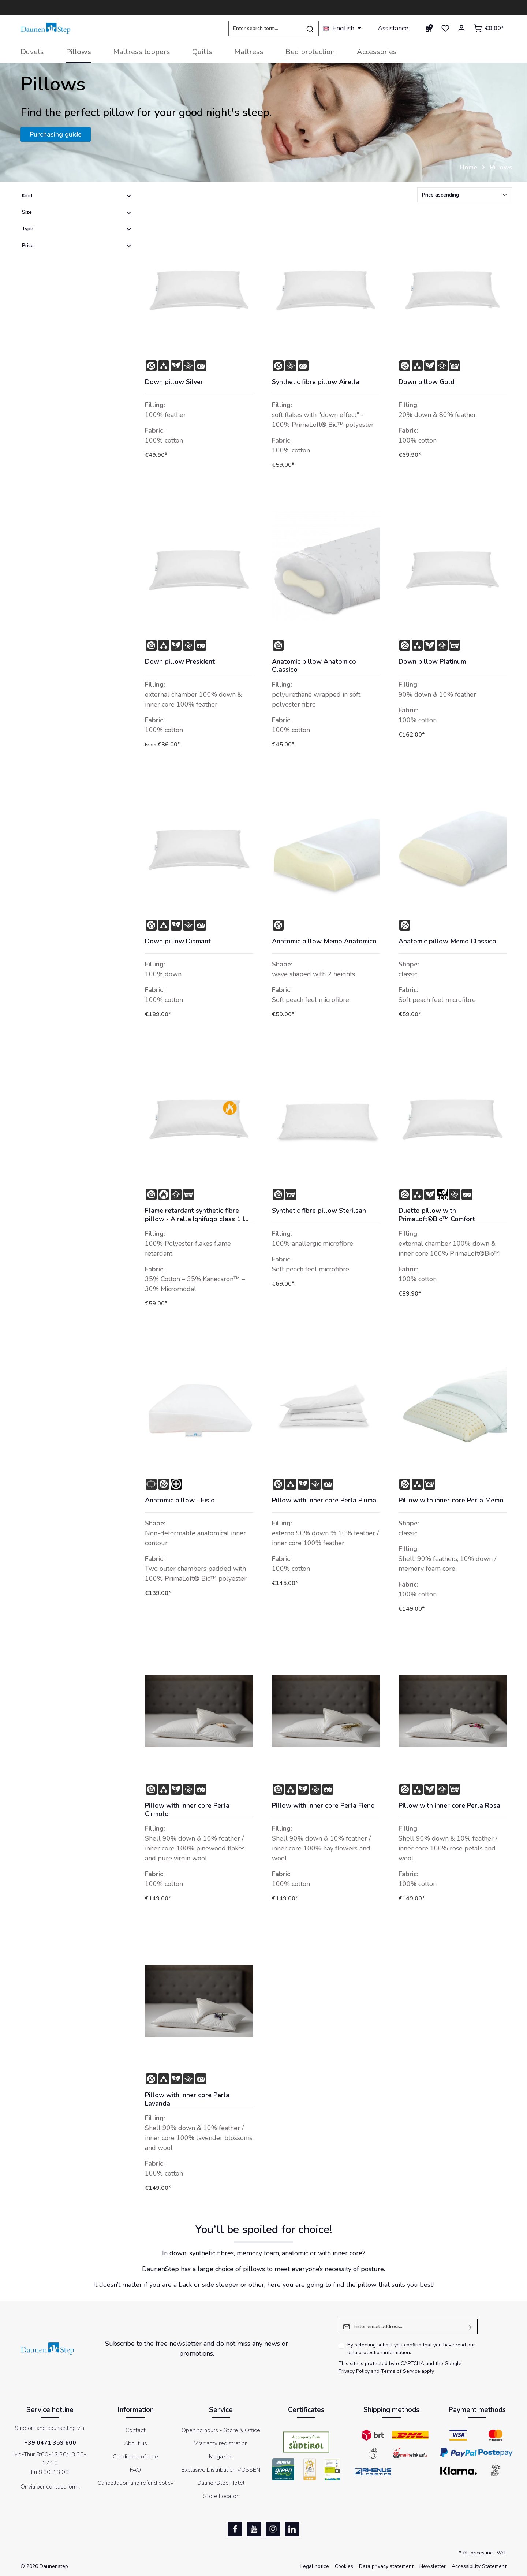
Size (77, 212)
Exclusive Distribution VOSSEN (221, 2470)
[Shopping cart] (488, 28)
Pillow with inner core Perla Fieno (323, 1805)
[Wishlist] (445, 28)
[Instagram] (273, 2529)
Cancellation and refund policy (135, 2483)
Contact (136, 2430)
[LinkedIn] (292, 2529)
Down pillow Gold (427, 382)
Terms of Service (400, 2371)
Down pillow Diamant (178, 941)
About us (135, 2443)
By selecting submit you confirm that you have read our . (411, 2348)
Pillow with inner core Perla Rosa (449, 1805)
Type (77, 228)
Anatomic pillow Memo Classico (447, 941)
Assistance (393, 28)
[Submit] (470, 2326)
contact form (62, 2487)
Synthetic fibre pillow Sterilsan (319, 1211)
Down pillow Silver (174, 382)
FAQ (135, 2470)
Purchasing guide (56, 134)
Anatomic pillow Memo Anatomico (324, 941)
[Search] (310, 28)
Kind (77, 195)
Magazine (221, 2457)
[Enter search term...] (265, 28)
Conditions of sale (135, 2457)
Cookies (344, 2566)
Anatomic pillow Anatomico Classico (314, 665)
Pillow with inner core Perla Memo (451, 1500)
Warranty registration (221, 2443)
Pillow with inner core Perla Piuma (324, 1500)
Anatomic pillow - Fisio (180, 1500)
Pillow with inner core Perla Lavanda (187, 2099)
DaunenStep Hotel (220, 2483)
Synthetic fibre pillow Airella (315, 382)
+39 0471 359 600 (50, 2443)
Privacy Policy (354, 2371)
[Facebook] (235, 2529)
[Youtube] (254, 2529)
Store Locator (220, 2496)
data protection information (378, 2352)
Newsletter (432, 2566)
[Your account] (461, 28)
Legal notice (314, 2566)
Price (77, 245)
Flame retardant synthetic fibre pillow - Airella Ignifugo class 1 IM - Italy (197, 1215)
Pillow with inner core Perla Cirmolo (187, 1809)
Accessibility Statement (479, 2566)
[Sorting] (464, 194)
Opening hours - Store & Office (221, 2430)
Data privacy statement (386, 2566)
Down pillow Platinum (432, 661)
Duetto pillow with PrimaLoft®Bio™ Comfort (437, 1215)
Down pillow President (180, 661)
